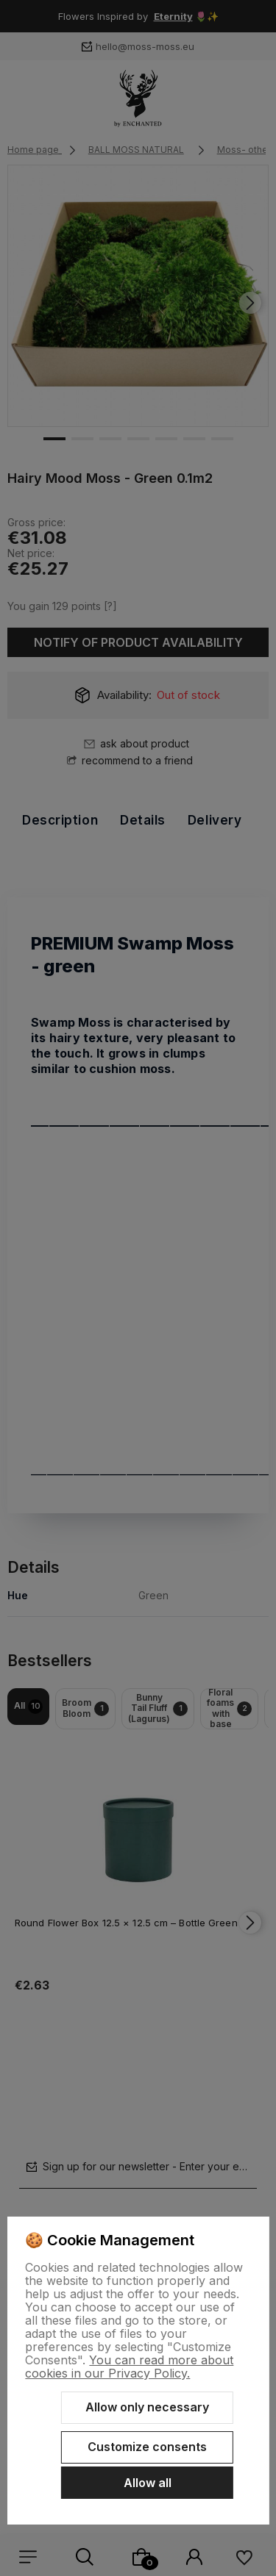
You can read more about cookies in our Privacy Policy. (129, 2367)
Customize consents (147, 2446)
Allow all (147, 2482)
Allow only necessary (147, 2407)
